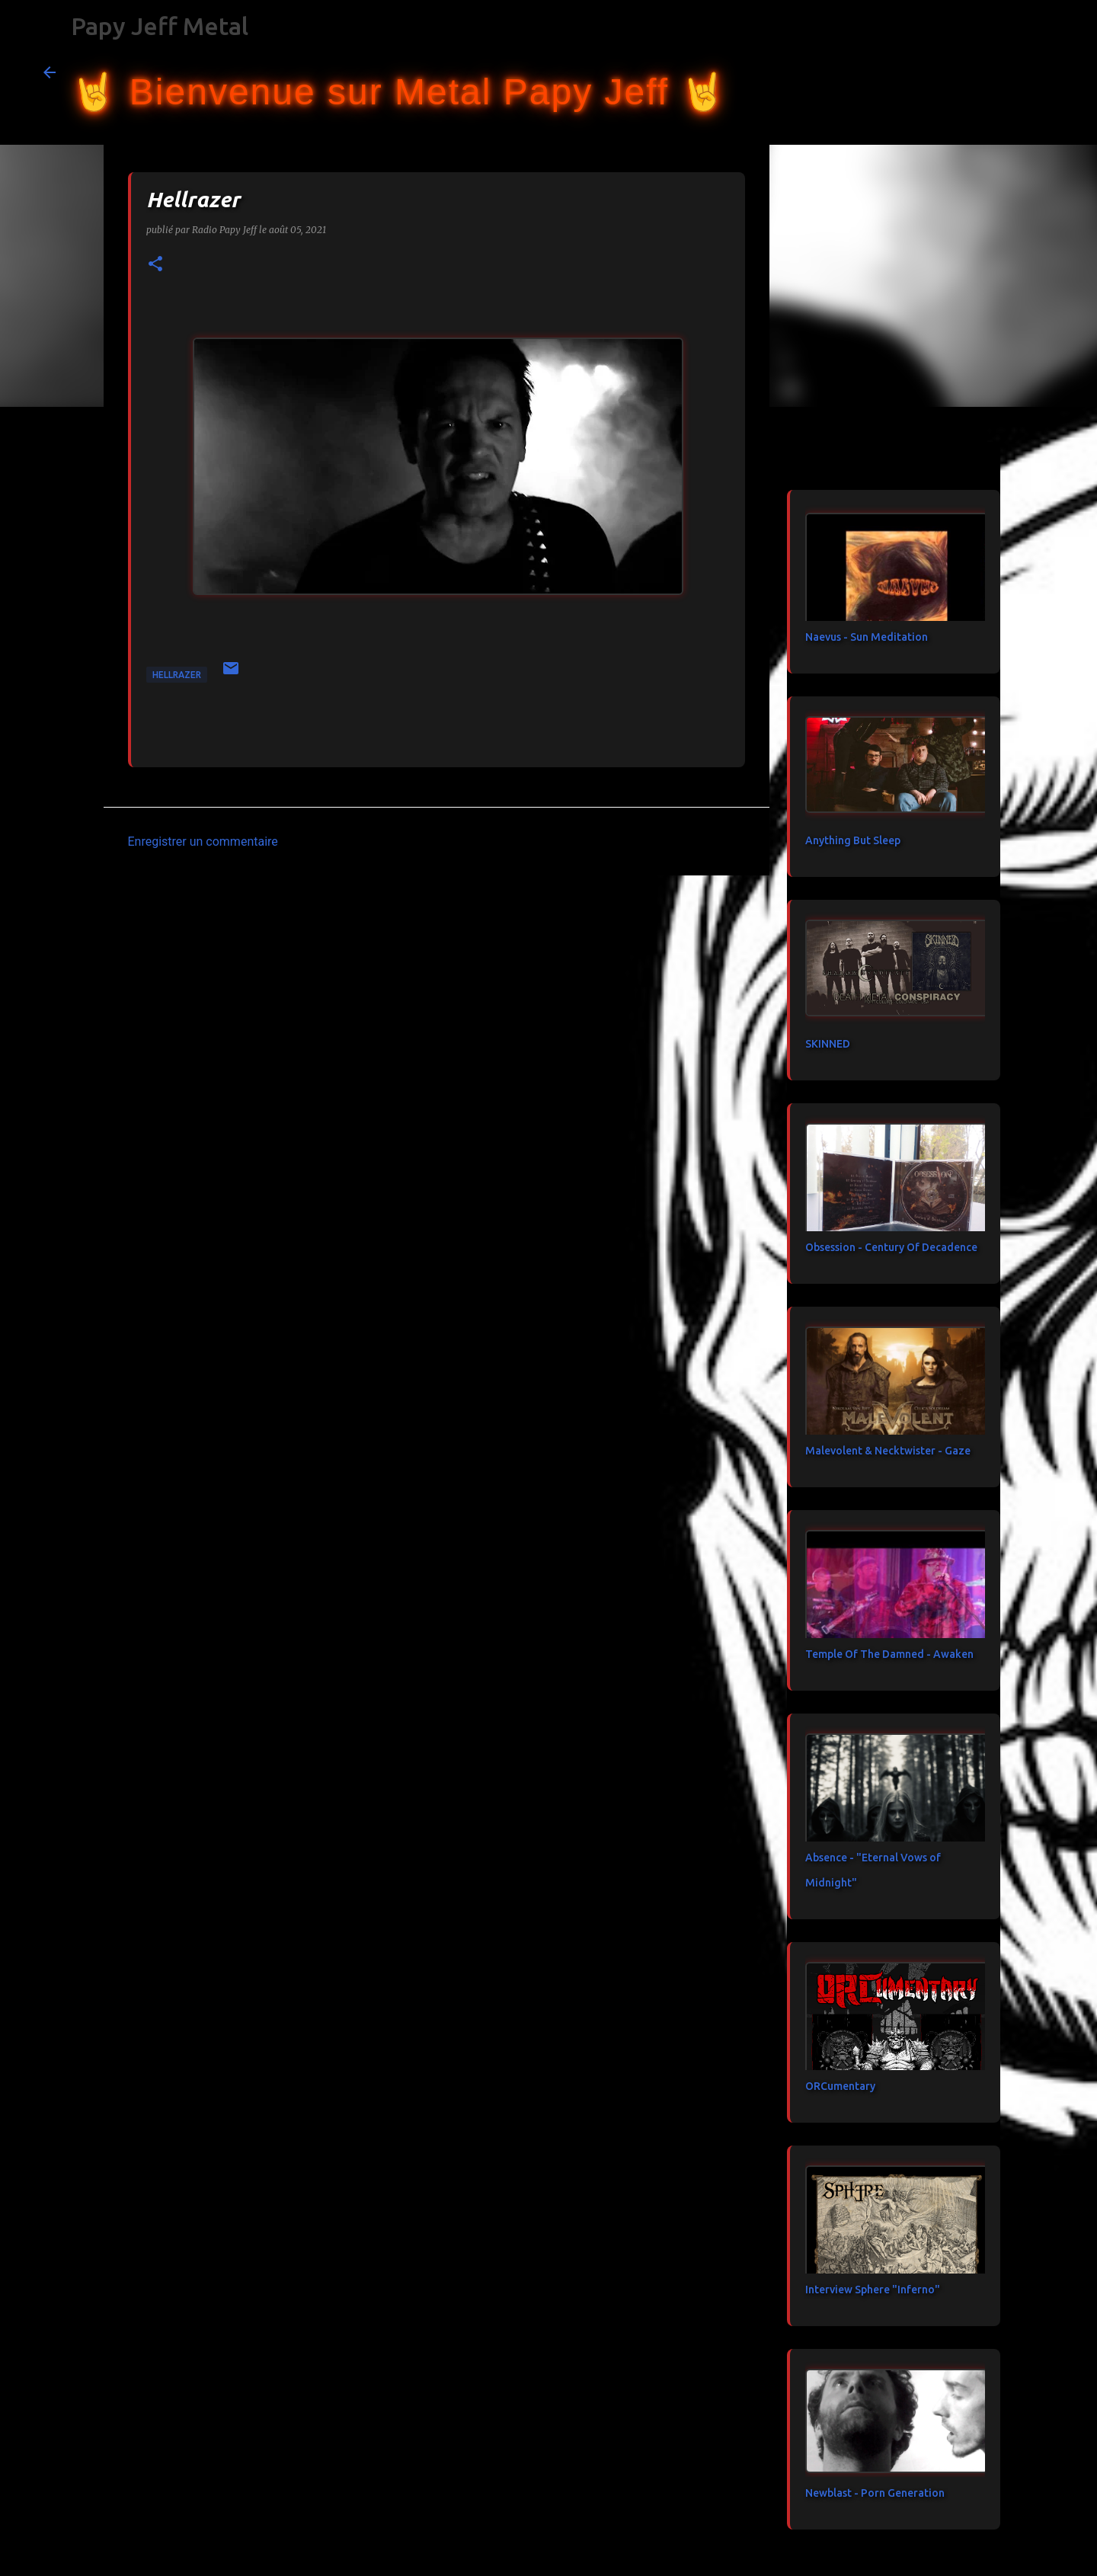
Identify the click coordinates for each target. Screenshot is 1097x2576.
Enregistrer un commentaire (203, 841)
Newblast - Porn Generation (875, 2493)
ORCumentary (840, 2086)
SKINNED (827, 1044)
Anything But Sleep (852, 840)
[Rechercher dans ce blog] (977, 72)
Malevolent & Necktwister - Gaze (888, 1451)
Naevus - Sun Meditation (866, 637)
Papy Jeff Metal (159, 26)
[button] (155, 264)
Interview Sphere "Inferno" (872, 2289)
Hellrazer (176, 675)
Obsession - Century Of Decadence (891, 1247)
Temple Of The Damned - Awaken (889, 1654)
